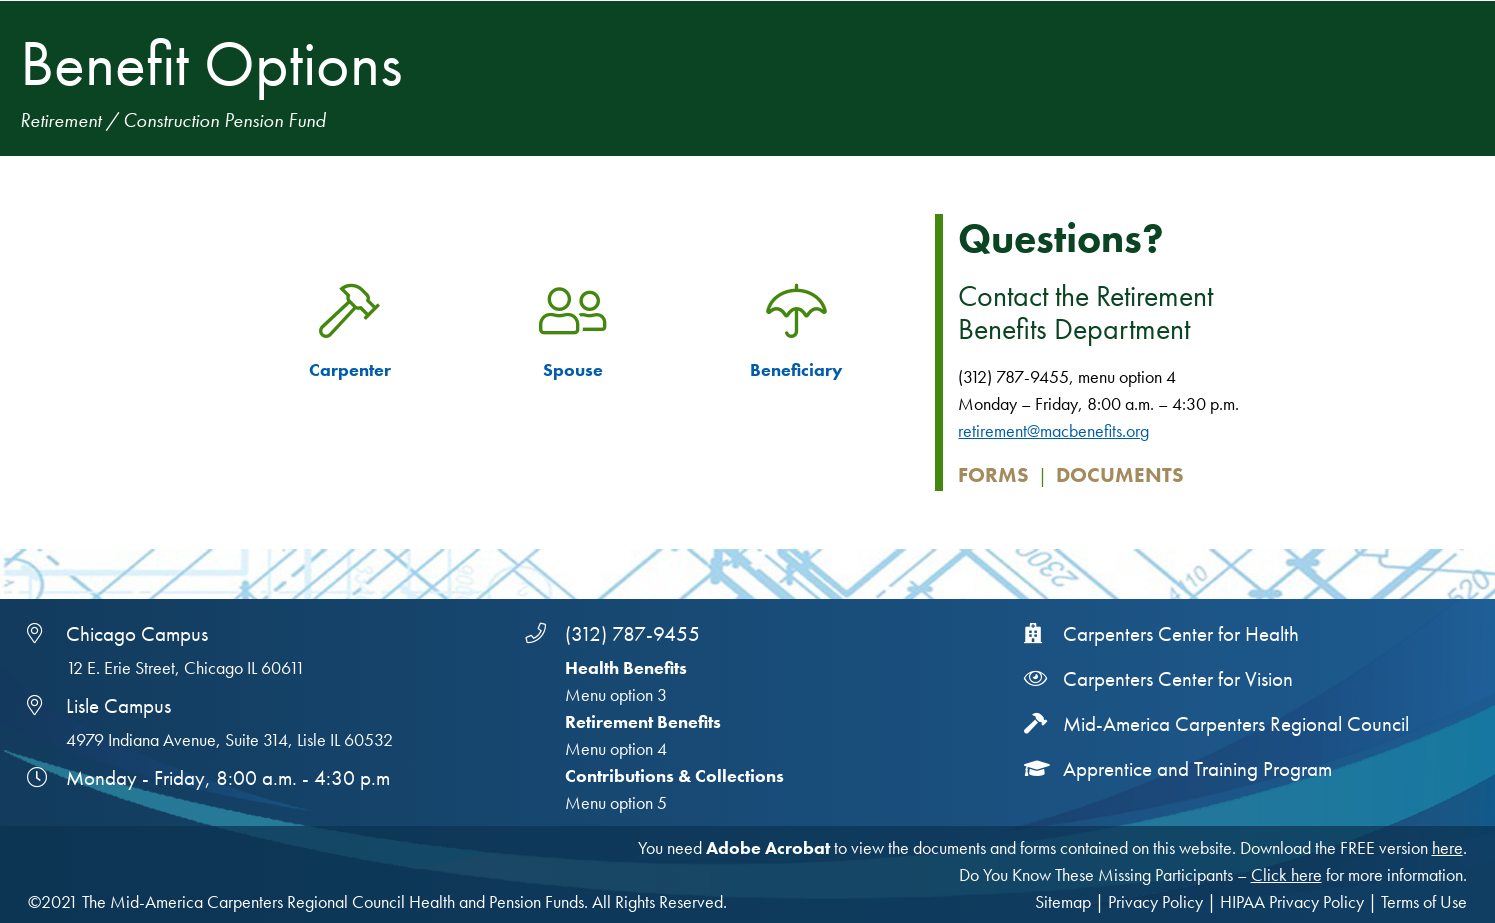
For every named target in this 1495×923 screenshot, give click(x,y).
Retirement (60, 120)
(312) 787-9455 (632, 634)
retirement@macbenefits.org (1053, 430)
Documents (1120, 475)
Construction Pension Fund (224, 120)
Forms (993, 475)
